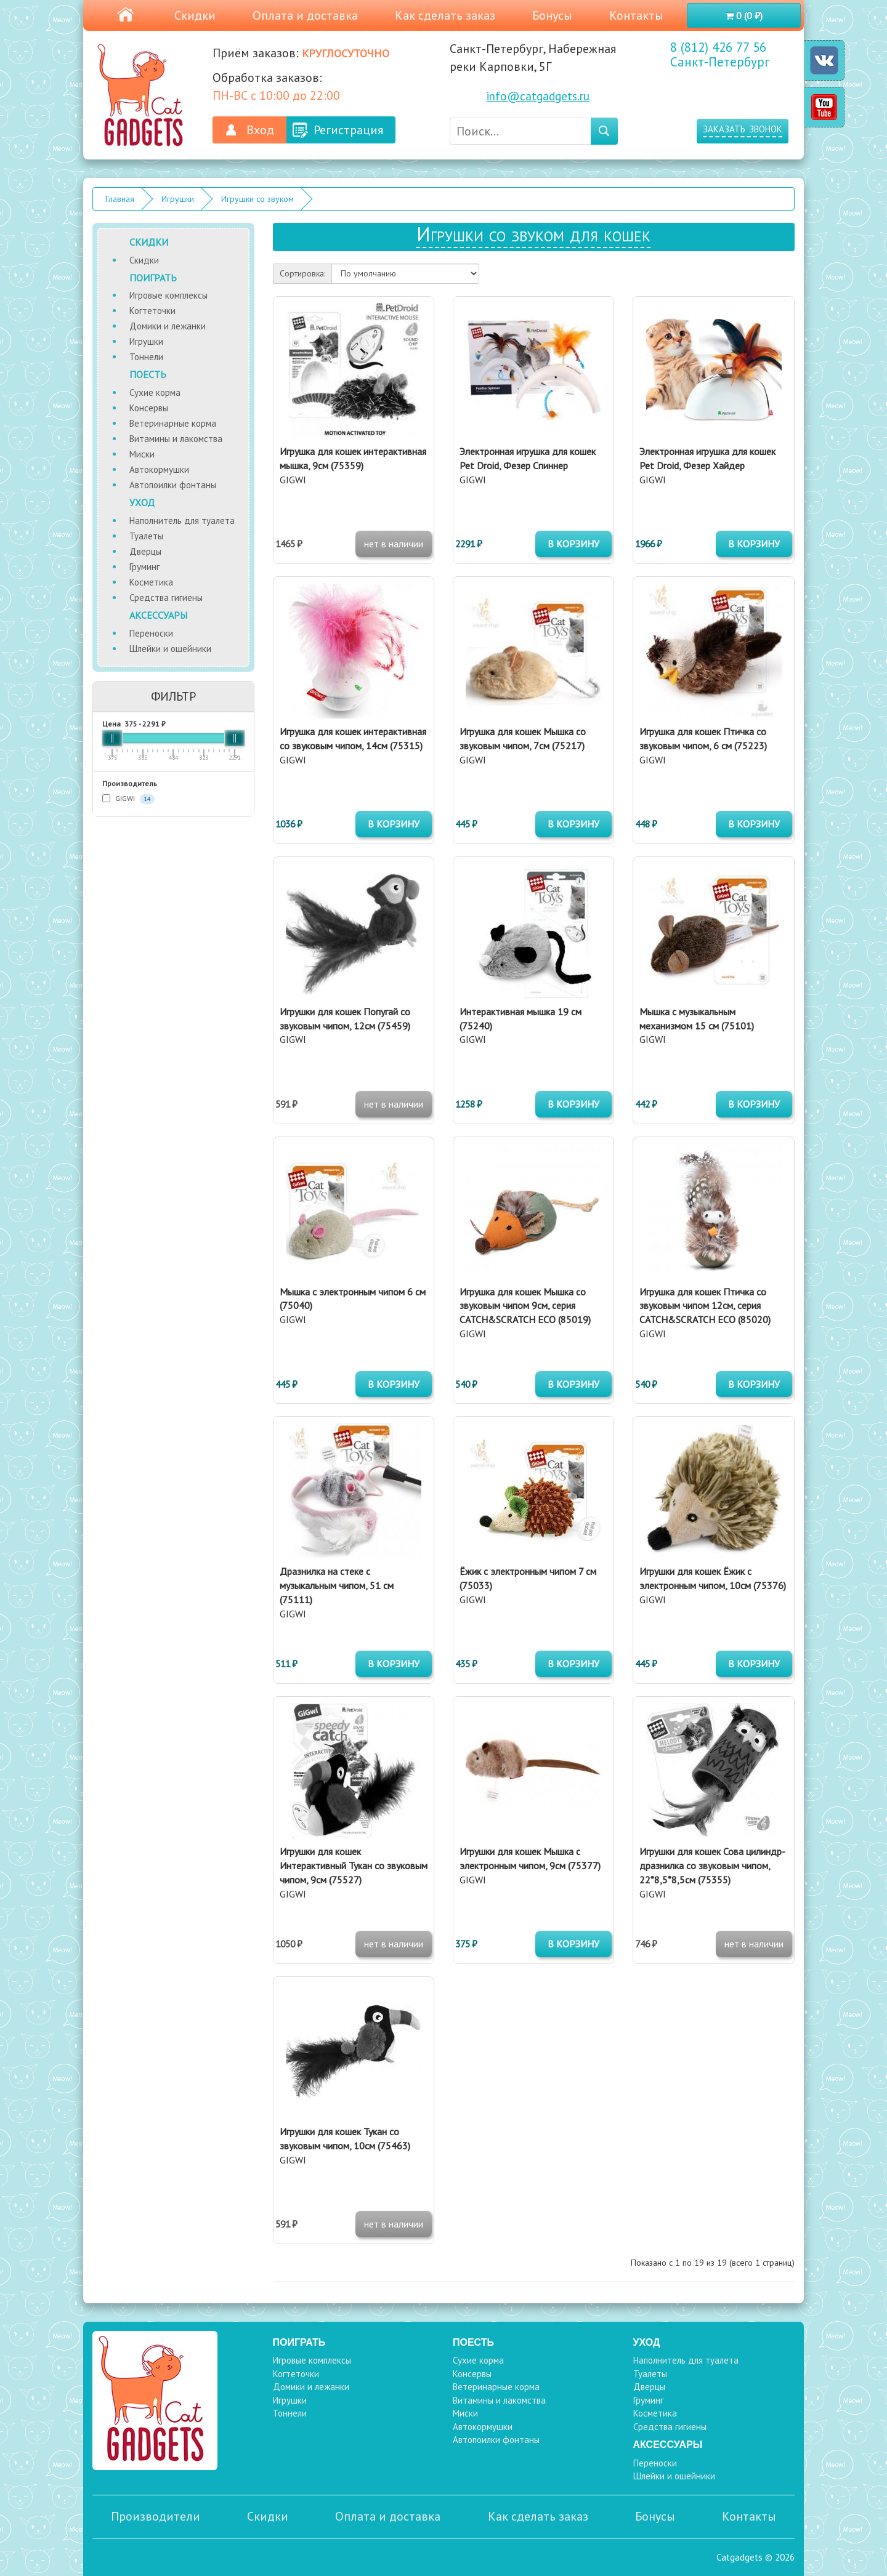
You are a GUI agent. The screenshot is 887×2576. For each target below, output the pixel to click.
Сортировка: (302, 273)
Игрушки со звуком (257, 198)
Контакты (636, 15)
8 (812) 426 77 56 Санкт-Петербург (719, 55)
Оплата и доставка (305, 15)
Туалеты (146, 536)
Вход (260, 130)
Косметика (151, 582)
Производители (155, 2516)
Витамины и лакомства (175, 439)
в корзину (573, 543)
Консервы (148, 408)
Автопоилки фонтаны (172, 485)
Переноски (151, 633)
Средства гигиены (166, 597)
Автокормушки (159, 469)
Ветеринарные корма (172, 423)
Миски (142, 454)
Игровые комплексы (168, 295)
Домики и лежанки (167, 326)
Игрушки (177, 198)
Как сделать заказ (445, 15)
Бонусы (552, 15)
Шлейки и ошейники (170, 648)
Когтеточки (152, 310)
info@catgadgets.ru (538, 96)
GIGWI (128, 799)
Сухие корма (154, 392)
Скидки (195, 15)
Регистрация (348, 130)
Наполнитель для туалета (182, 520)
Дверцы (145, 551)
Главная (119, 198)
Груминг (144, 567)
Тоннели (146, 357)
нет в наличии (393, 543)
